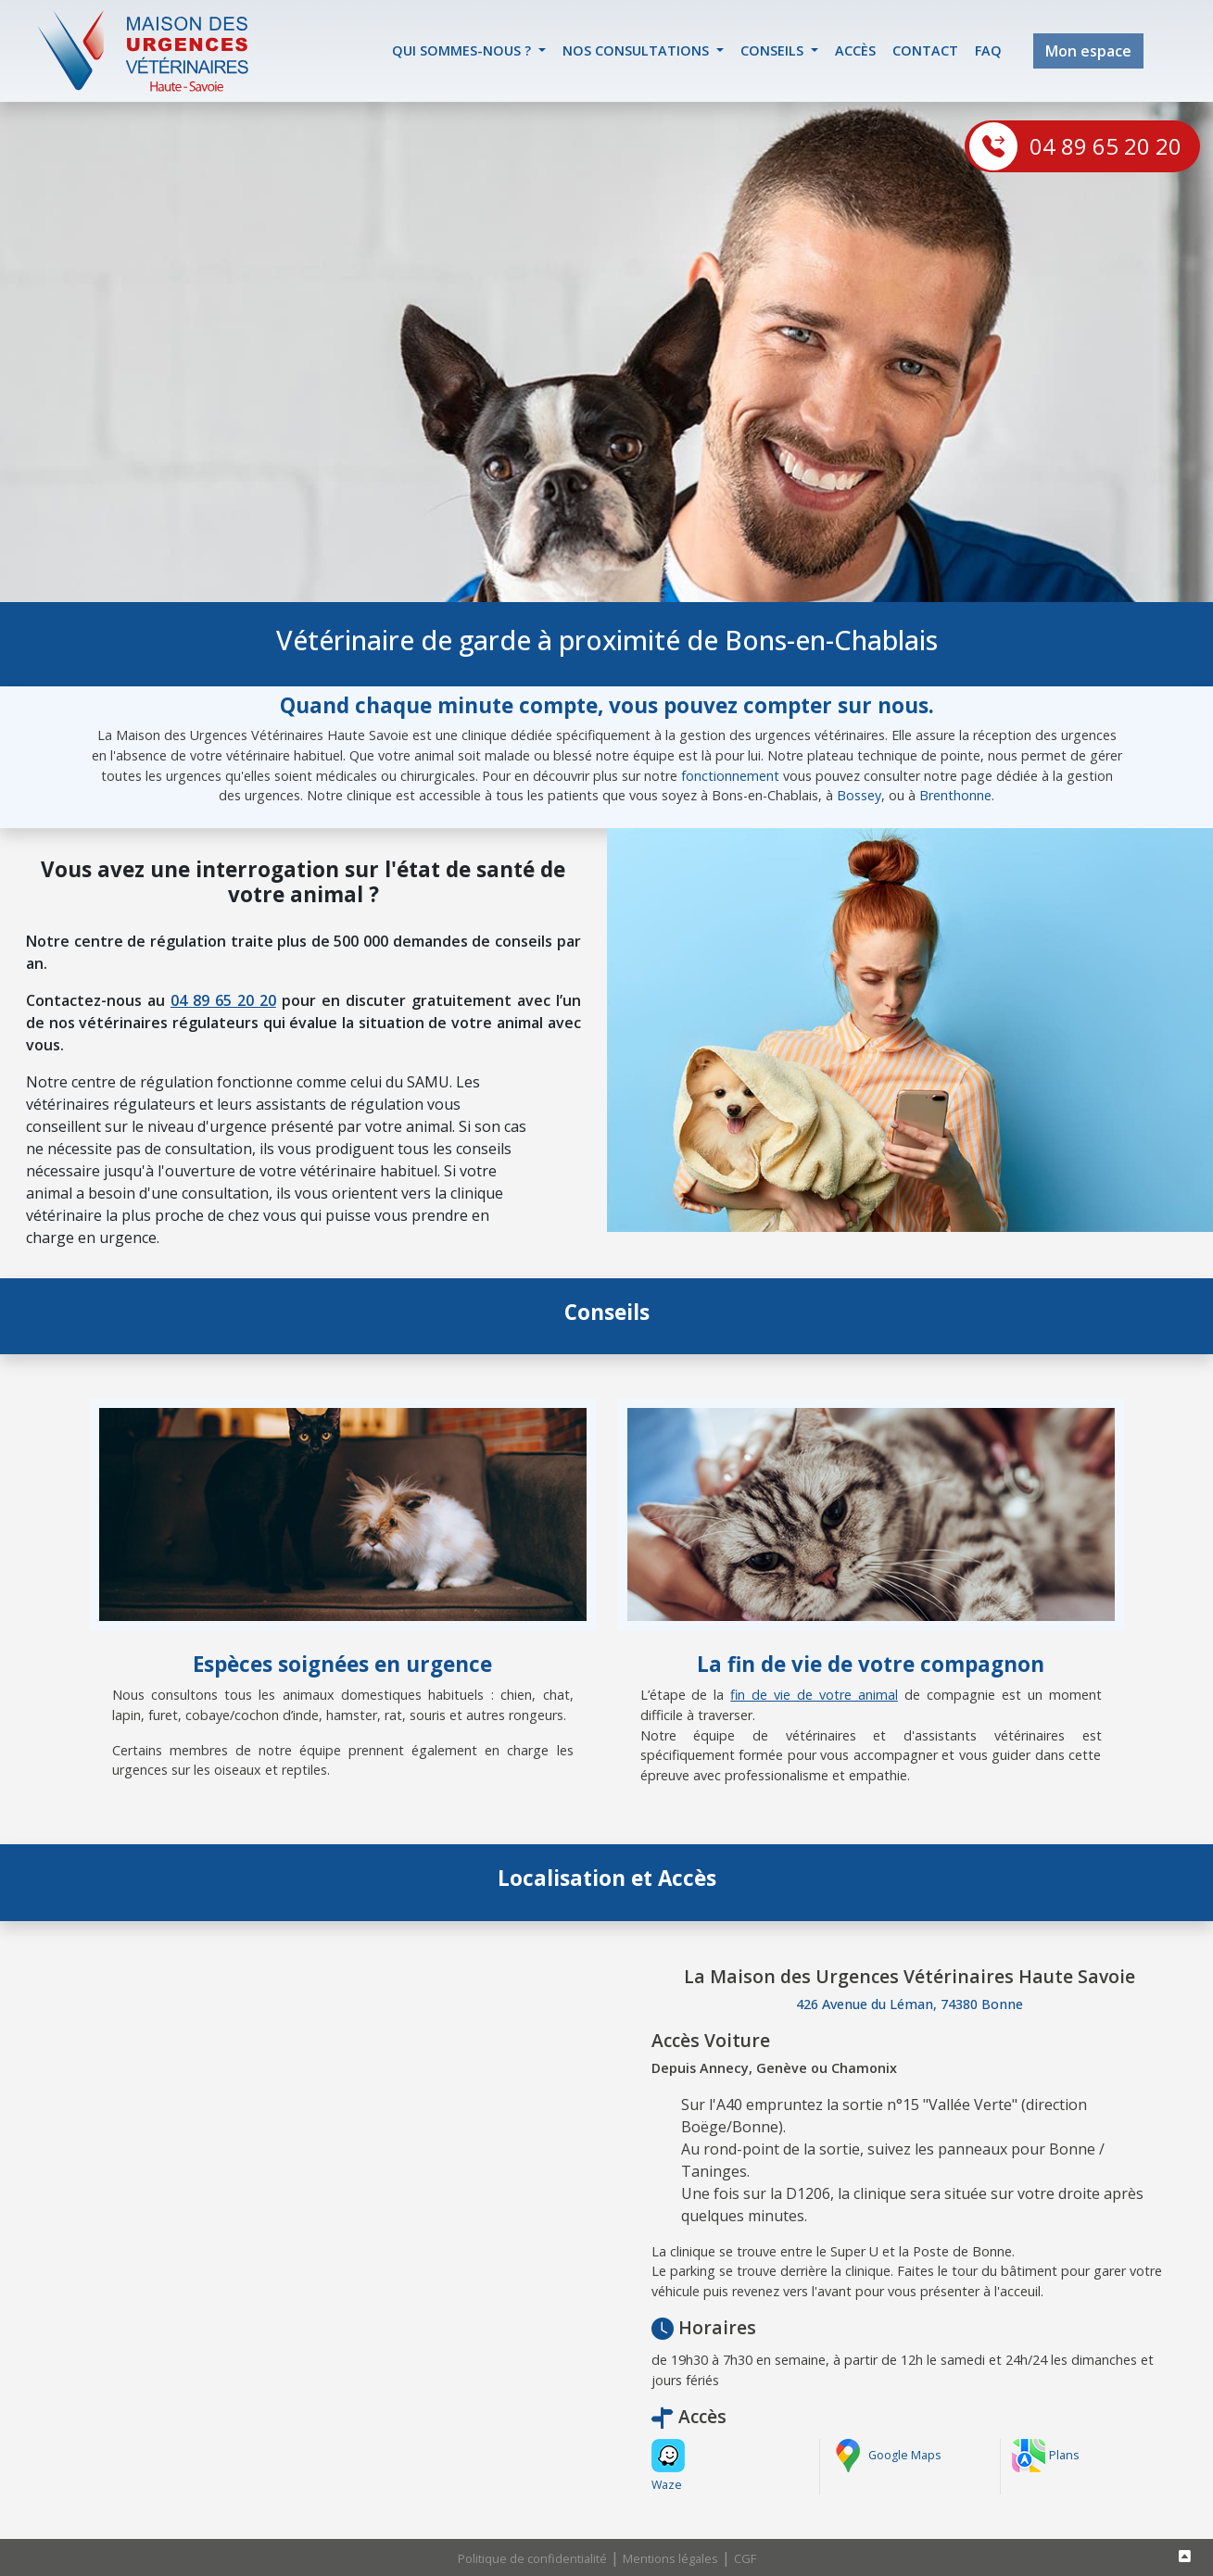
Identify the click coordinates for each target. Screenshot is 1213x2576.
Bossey (859, 795)
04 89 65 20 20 (1105, 146)
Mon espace (1088, 51)
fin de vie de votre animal (814, 1694)
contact (925, 50)
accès (855, 50)
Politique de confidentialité (532, 2558)
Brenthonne (955, 795)
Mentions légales (670, 2558)
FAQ (988, 50)
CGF (745, 2558)
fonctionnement (730, 776)
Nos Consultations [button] (637, 50)
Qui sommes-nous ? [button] (463, 50)
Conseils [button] (773, 50)
